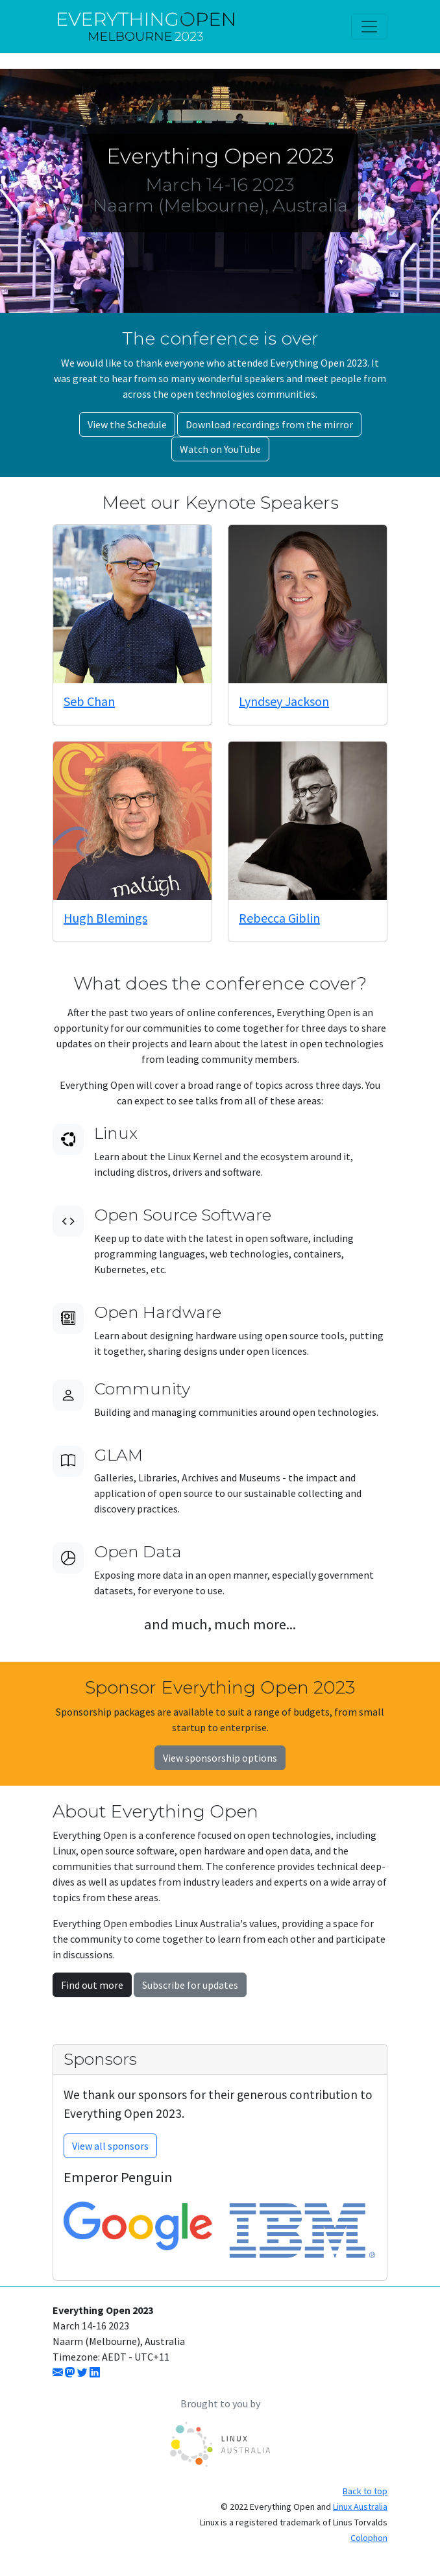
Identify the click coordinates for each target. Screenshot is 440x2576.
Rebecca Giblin (279, 918)
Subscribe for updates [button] (190, 1984)
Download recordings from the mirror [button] (269, 424)
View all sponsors (110, 2145)
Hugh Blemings (105, 918)
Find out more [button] (92, 1984)
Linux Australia (360, 2506)
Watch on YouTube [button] (220, 449)
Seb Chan (89, 701)
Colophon (368, 2538)
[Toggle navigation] (369, 27)
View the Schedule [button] (127, 424)
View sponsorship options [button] (220, 1757)
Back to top (365, 2491)
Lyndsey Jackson (284, 701)
